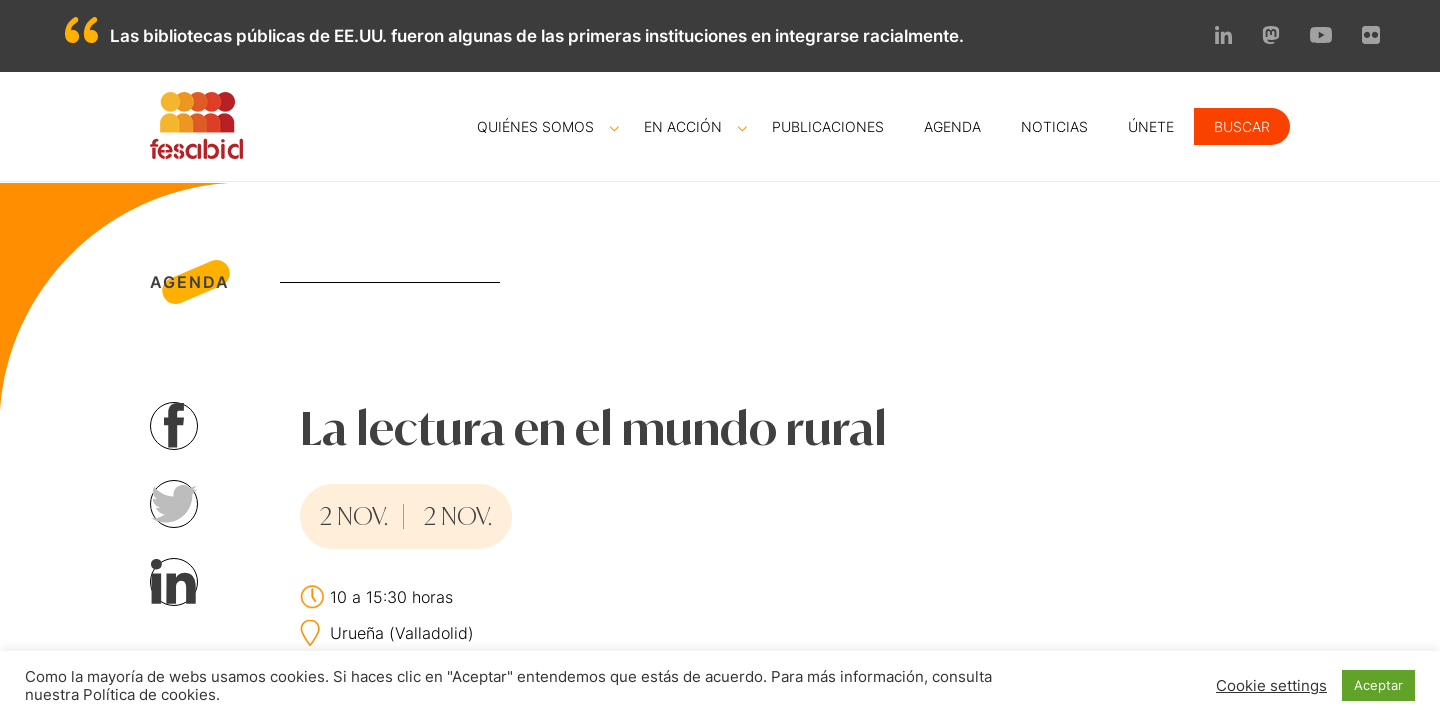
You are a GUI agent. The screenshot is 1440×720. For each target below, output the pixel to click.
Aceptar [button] (1378, 685)
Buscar (1242, 126)
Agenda (952, 126)
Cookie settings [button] (1271, 686)
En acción (683, 126)
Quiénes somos (535, 126)
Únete (1151, 126)
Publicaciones (828, 126)
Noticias (1054, 126)
